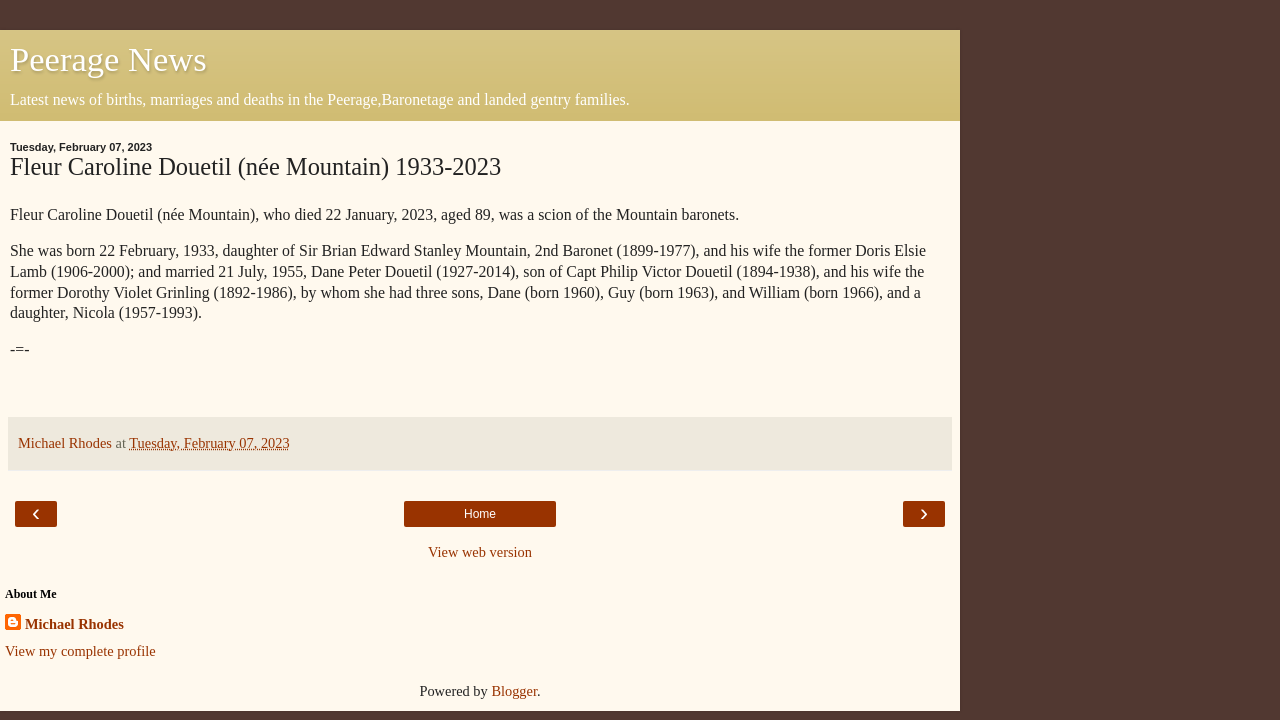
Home (480, 514)
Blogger (514, 691)
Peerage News (108, 59)
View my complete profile (80, 651)
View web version (480, 552)
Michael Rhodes (74, 624)
